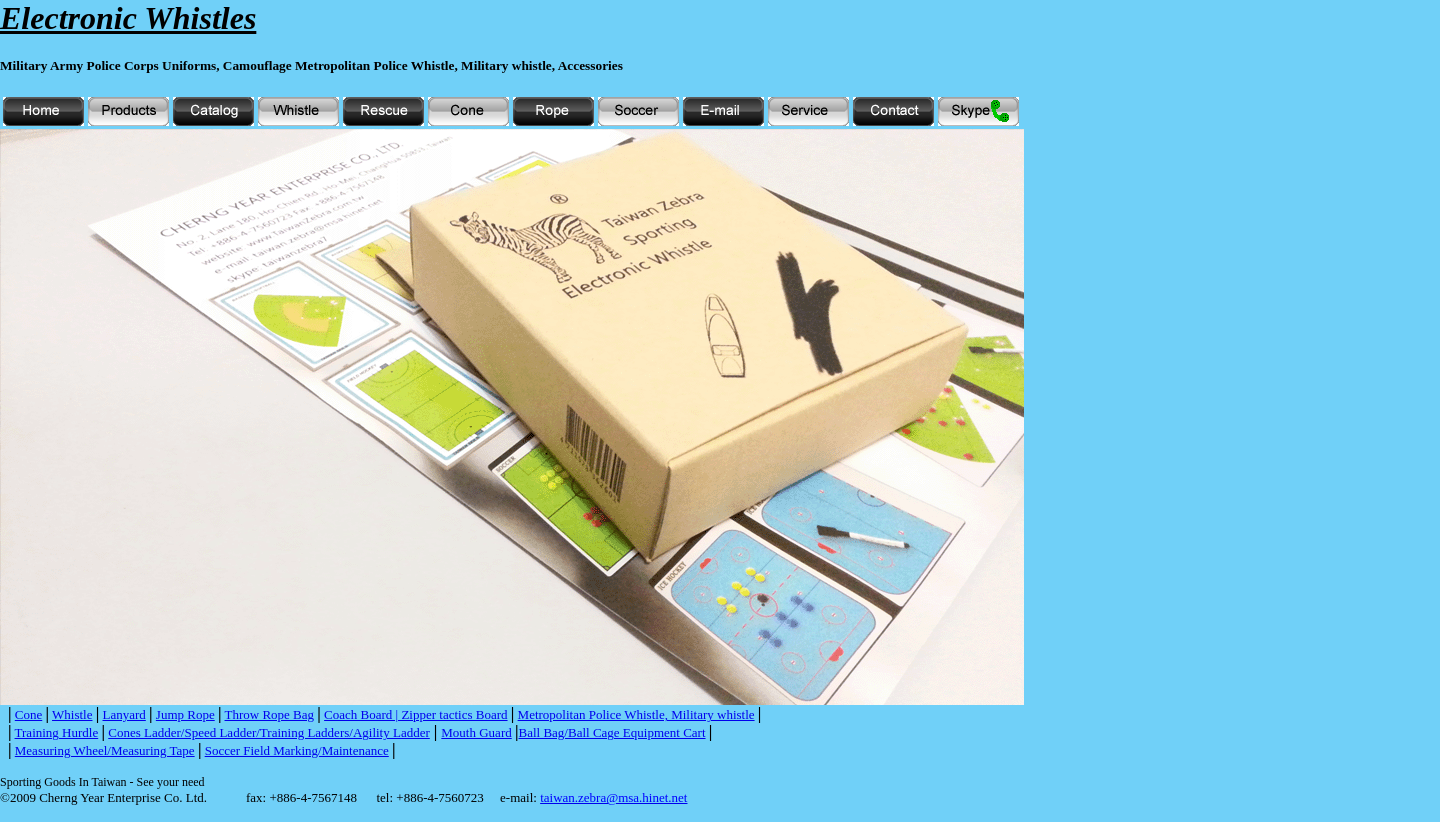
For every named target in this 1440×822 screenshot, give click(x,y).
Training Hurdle (57, 732)
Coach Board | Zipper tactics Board (415, 714)
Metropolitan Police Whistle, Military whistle (636, 714)
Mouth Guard (476, 732)
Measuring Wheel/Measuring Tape (105, 750)
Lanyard (124, 714)
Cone (28, 714)
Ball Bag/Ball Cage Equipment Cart (612, 732)
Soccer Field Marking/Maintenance (297, 750)
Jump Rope (185, 714)
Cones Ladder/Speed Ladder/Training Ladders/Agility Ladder (269, 732)
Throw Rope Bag (270, 714)
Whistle (72, 714)
